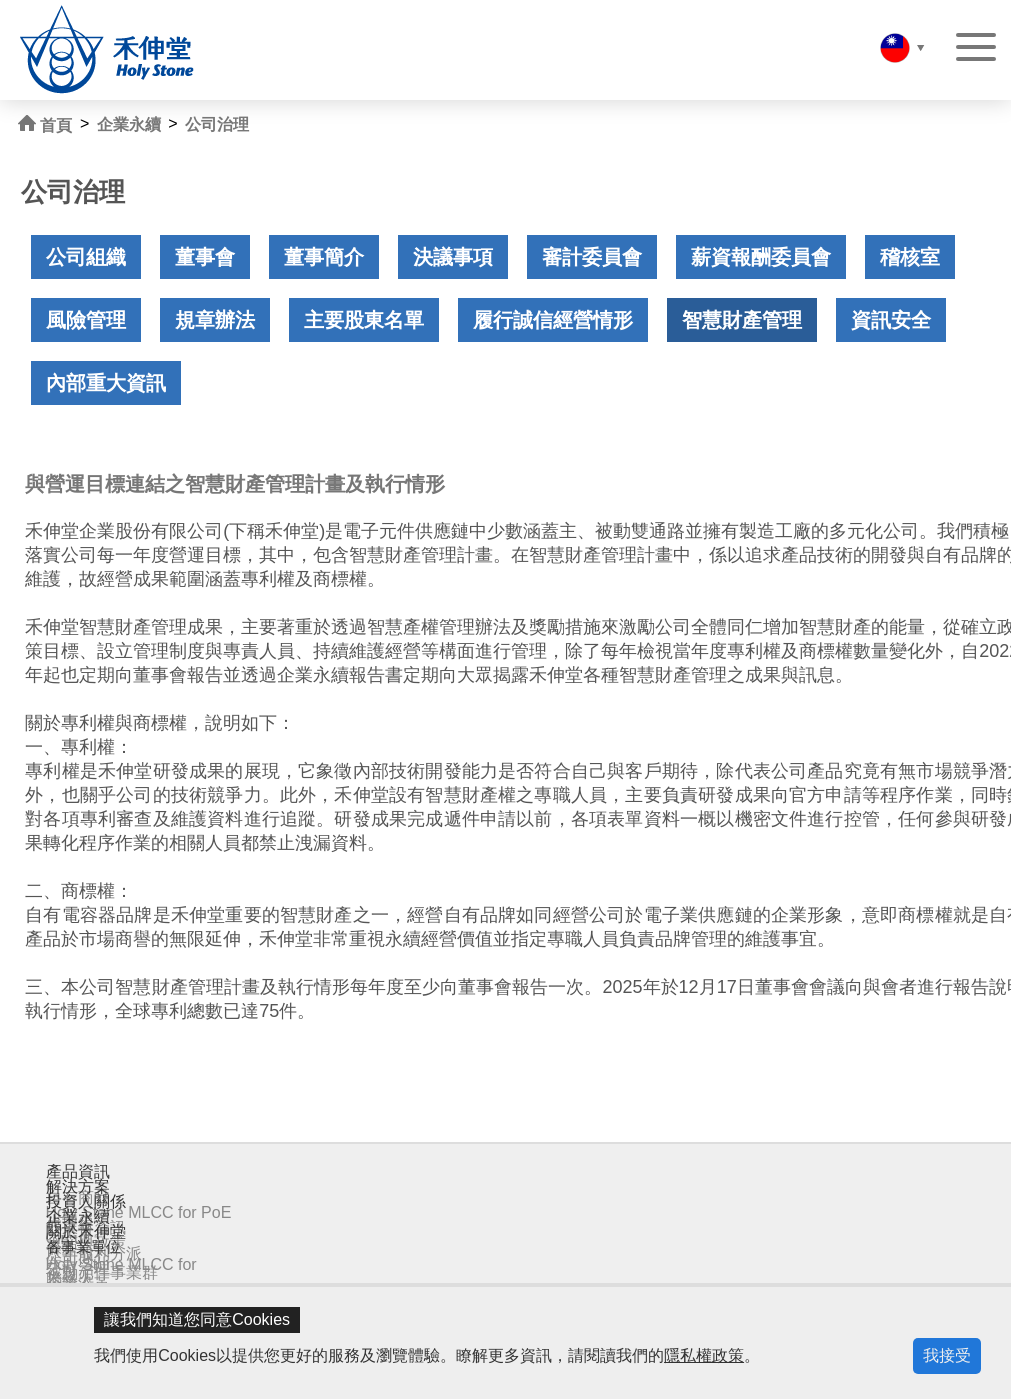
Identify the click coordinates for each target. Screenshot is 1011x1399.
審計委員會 (592, 257)
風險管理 (86, 320)
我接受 (947, 1355)
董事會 (205, 257)
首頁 (45, 124)
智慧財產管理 (742, 320)
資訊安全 (891, 320)
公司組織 (86, 257)
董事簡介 (324, 257)
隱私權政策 (704, 1355)
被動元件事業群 (102, 1272)
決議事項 (453, 257)
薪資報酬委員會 (761, 257)
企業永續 (129, 124)
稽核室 (910, 257)
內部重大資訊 (106, 383)
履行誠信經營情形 (553, 320)
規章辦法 (215, 320)
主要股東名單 (364, 320)
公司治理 (217, 124)
